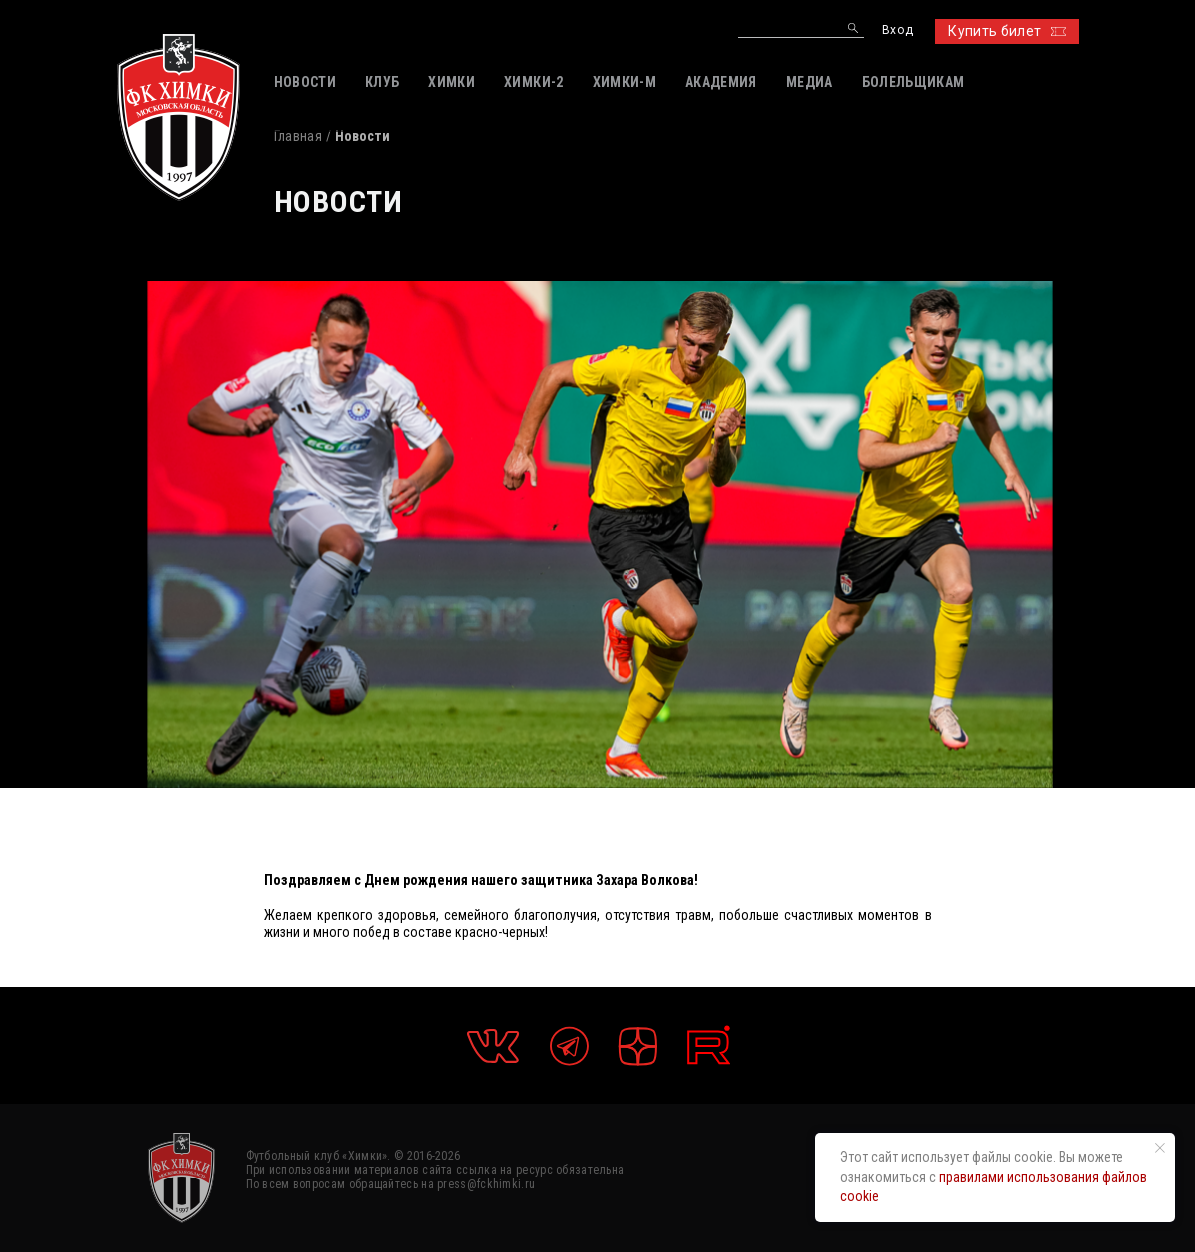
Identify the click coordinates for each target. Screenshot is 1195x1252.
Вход (897, 30)
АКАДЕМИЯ (721, 82)
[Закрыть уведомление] (1160, 1148)
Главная (298, 136)
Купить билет (1006, 31)
